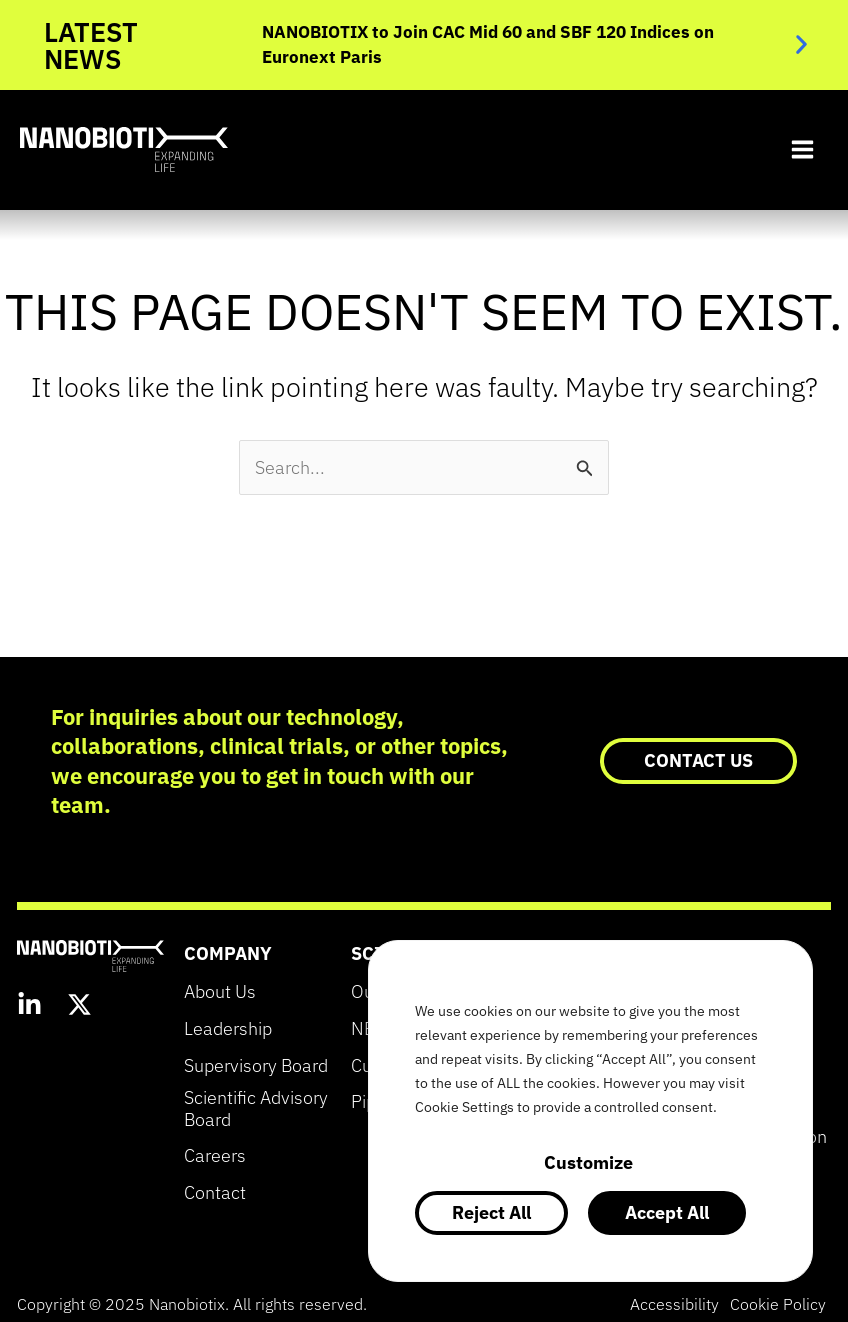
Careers (215, 1156)
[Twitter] (79, 1007)
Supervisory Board (256, 1066)
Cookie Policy (775, 1304)
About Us (220, 992)
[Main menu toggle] (802, 150)
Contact (215, 1193)
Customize (588, 1162)
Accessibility (666, 1304)
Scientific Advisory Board (256, 1109)
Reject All (491, 1212)
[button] (801, 44)
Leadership (228, 1029)
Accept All (667, 1212)
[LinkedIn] (29, 1007)
